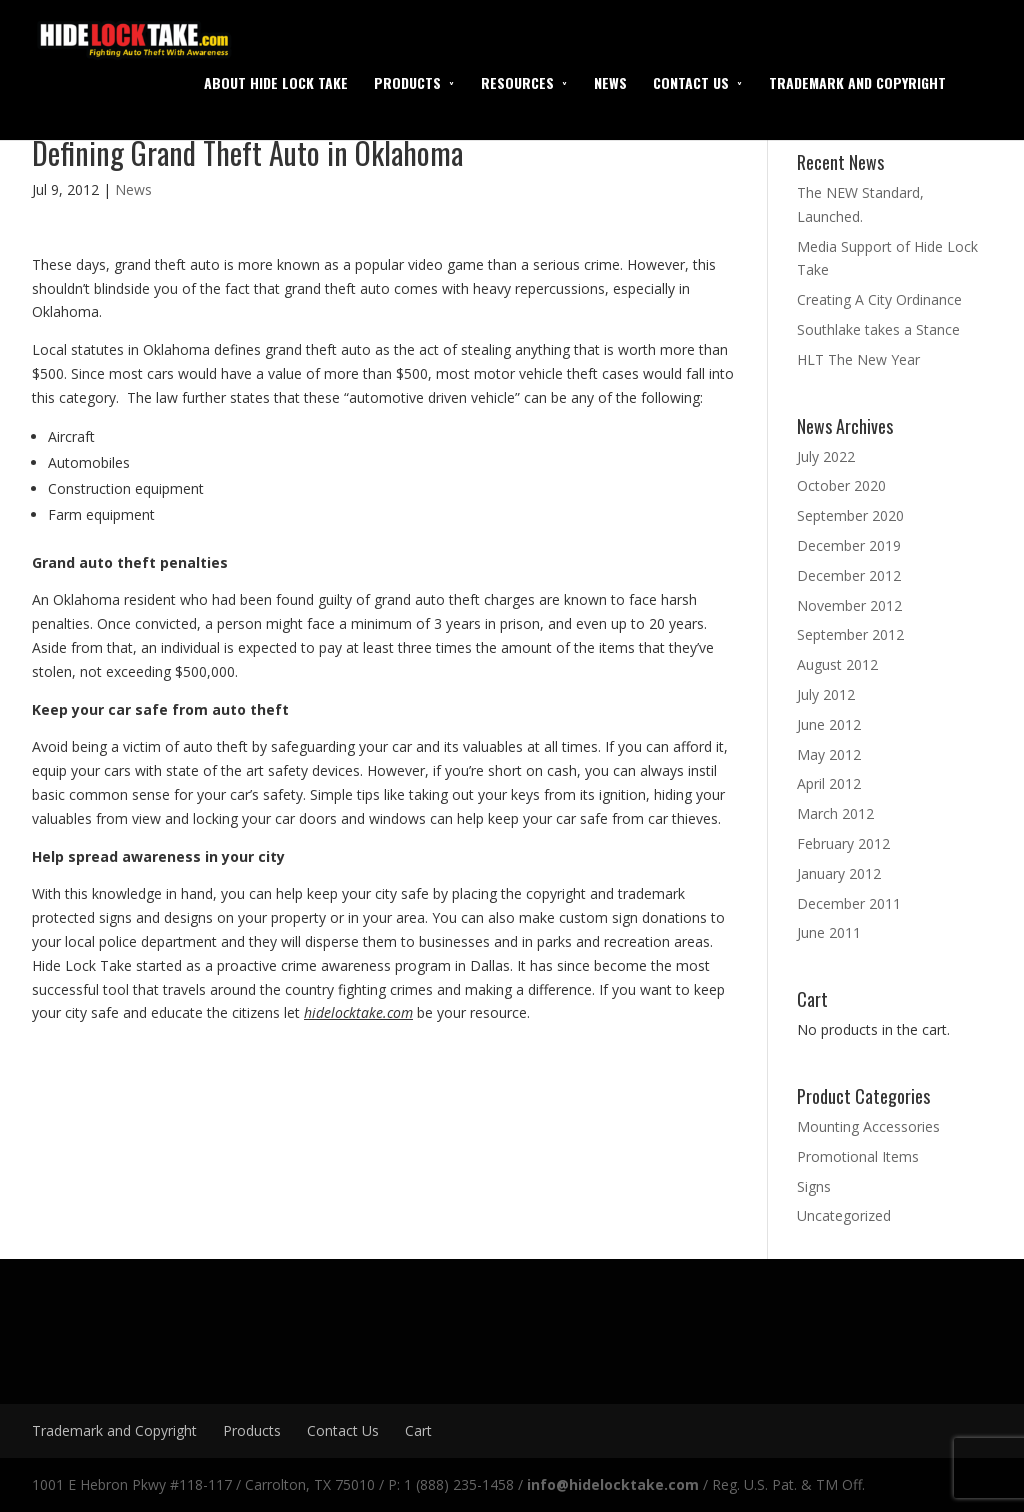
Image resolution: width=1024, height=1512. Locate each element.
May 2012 (829, 754)
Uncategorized (844, 1215)
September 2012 (850, 634)
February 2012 (843, 843)
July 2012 (826, 694)
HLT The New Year (858, 359)
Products (407, 82)
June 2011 (829, 932)
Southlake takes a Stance (878, 329)
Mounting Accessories (868, 1126)
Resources (517, 82)
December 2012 (849, 575)
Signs (814, 1186)
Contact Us (691, 82)
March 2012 (835, 813)
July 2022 (826, 456)
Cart (418, 1430)
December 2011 (849, 903)
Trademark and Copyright (857, 82)
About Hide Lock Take (276, 82)
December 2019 (849, 545)
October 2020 (841, 485)
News (610, 82)
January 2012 (839, 873)
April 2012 (829, 783)
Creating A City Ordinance (879, 299)
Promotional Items (858, 1156)
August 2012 (837, 664)
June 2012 (829, 724)
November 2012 (849, 605)
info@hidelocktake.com (613, 1484)
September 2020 (850, 515)
